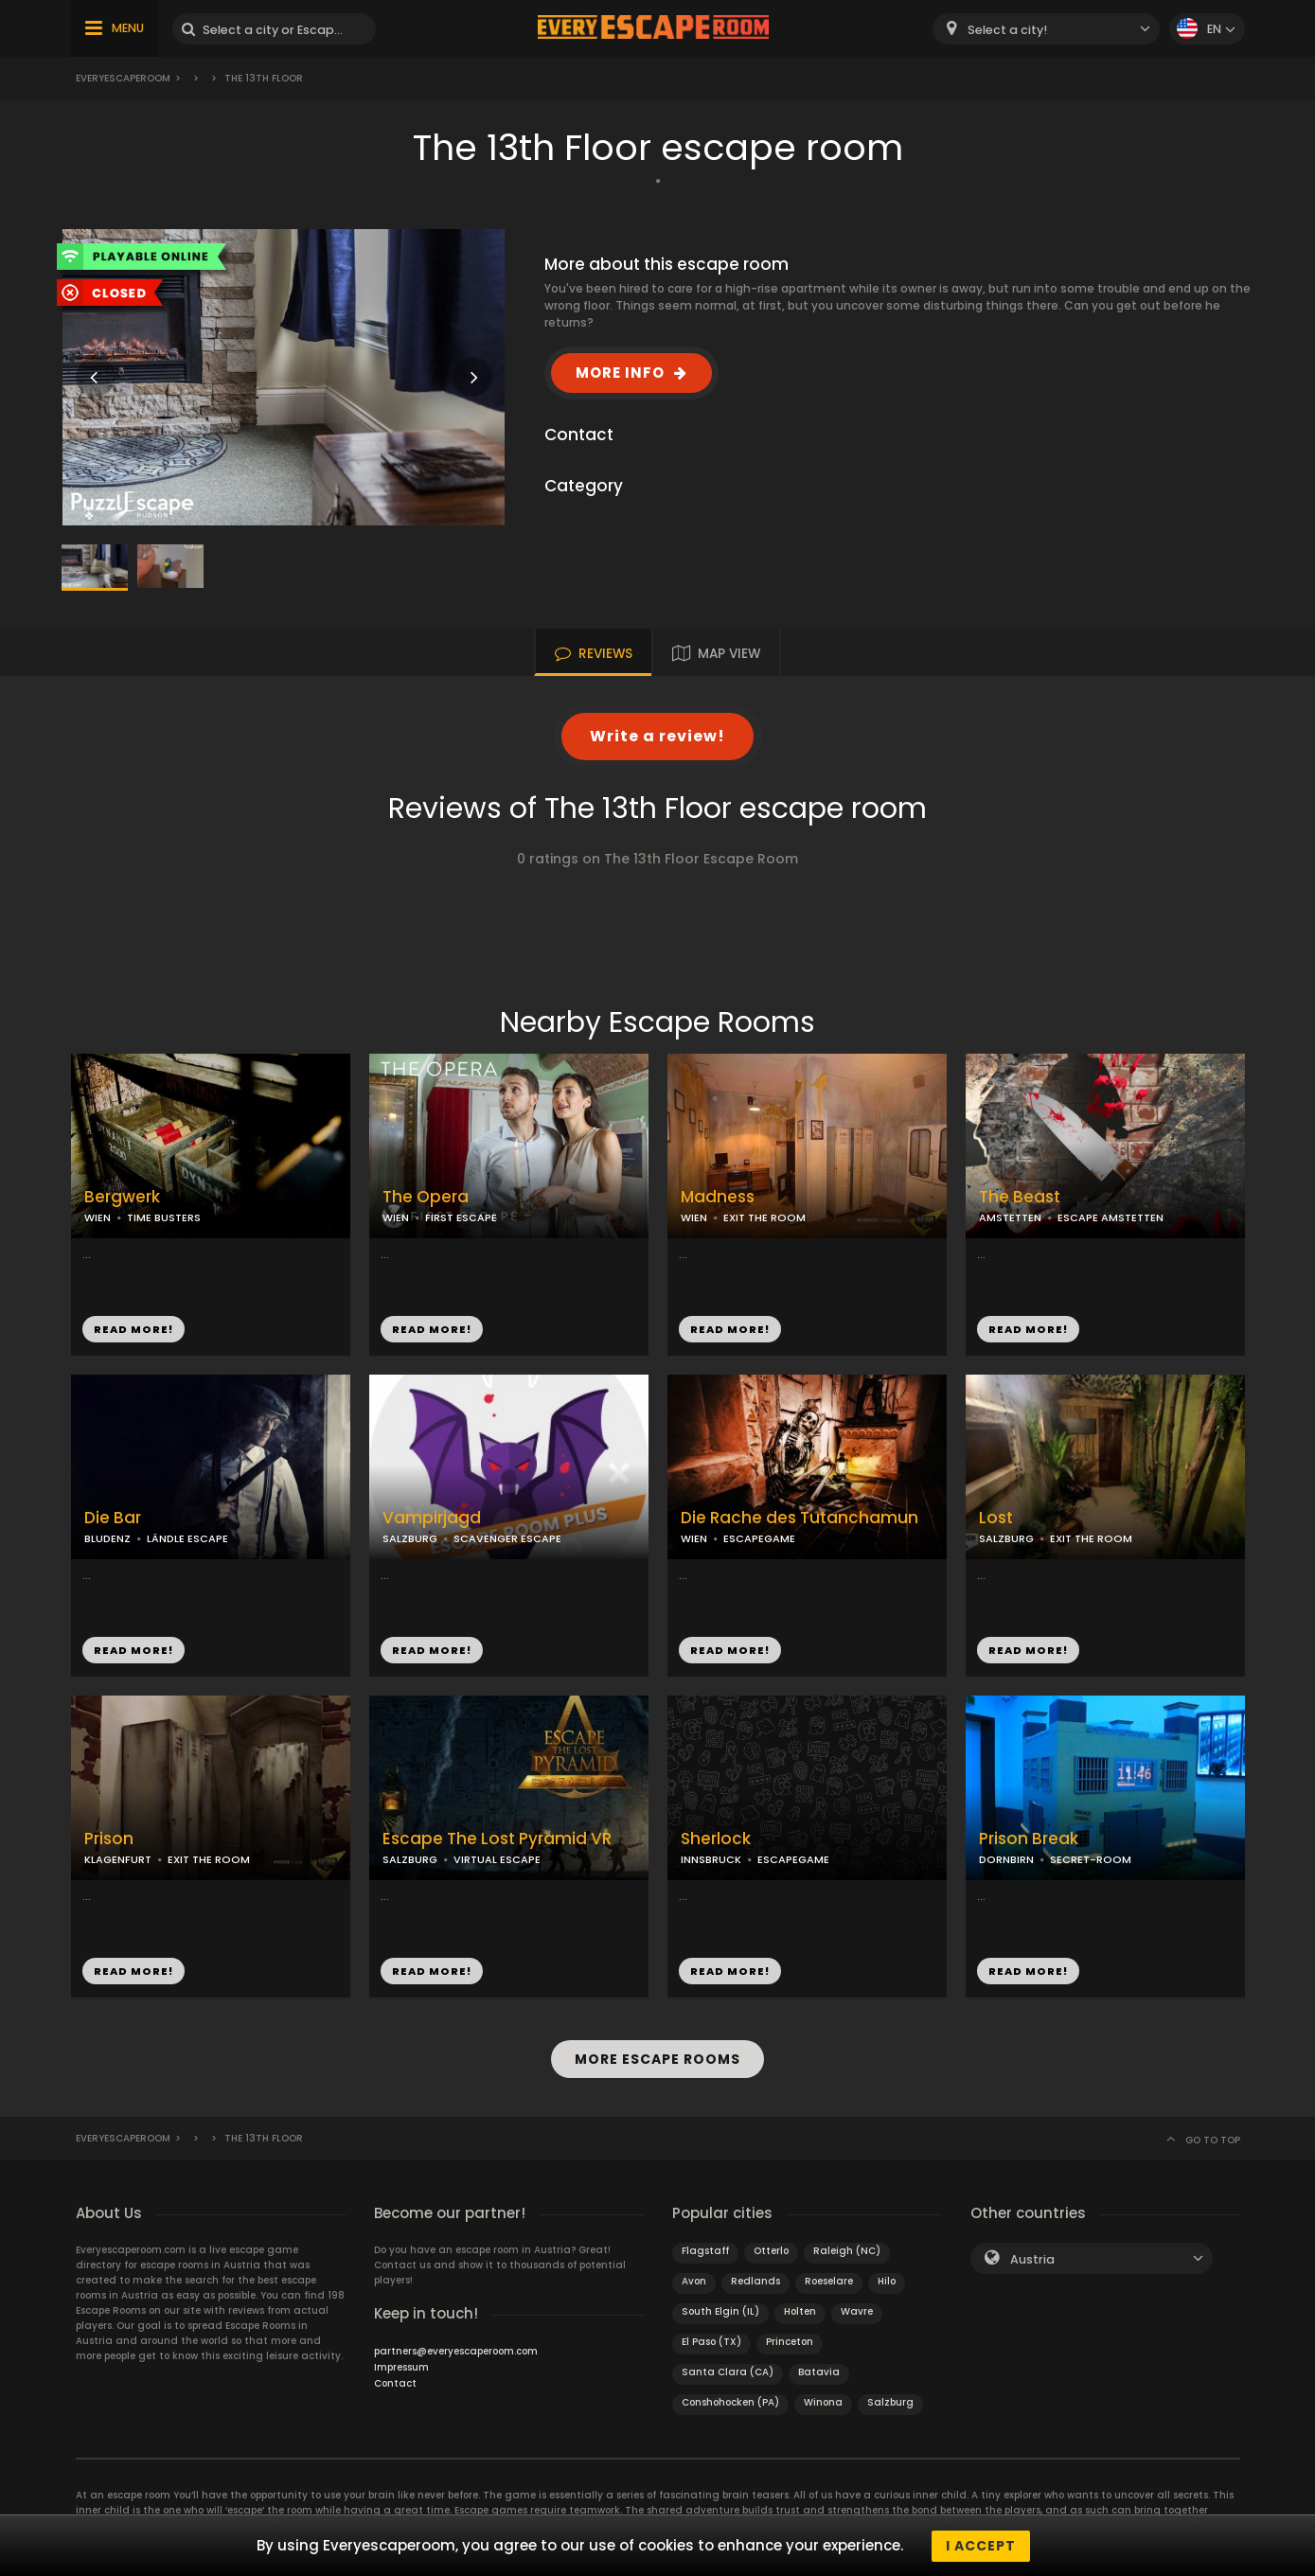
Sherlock (716, 1839)
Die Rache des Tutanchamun (799, 1518)
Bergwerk (122, 1197)
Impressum (401, 2366)
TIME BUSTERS (164, 1217)
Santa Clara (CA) (727, 2371)
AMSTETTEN (1010, 1217)
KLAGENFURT (117, 1859)
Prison (108, 1839)
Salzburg (890, 2401)
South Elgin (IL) (720, 2310)
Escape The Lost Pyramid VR (497, 1839)
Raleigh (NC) (846, 2250)
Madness (718, 1197)
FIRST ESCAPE (461, 1217)
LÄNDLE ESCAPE (187, 1538)
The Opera (425, 1197)
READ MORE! (133, 1329)
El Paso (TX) (711, 2341)
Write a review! (657, 736)
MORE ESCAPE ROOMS (657, 2059)
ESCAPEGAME (759, 1538)
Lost (996, 1518)
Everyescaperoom (123, 78)
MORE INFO (620, 372)
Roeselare (829, 2280)
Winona (823, 2401)
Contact (395, 2382)
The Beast (1019, 1197)
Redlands (755, 2280)
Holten (800, 2310)
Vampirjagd (431, 1518)
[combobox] (1046, 28)
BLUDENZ (107, 1538)
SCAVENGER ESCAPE (507, 1538)
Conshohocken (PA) (730, 2401)
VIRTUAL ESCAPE (497, 1859)
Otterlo (771, 2250)
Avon (694, 2280)
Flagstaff (705, 2250)
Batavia (819, 2371)
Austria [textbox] (1032, 2258)
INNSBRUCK (711, 1859)
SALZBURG (409, 1538)
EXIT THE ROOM (764, 1217)
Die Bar (112, 1518)
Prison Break (1028, 1839)
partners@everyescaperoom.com (456, 2350)
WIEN (97, 1217)
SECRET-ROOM (1090, 1859)
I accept (981, 2545)
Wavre (857, 2310)
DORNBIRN (1006, 1859)
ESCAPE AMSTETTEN (1110, 1217)
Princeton (789, 2341)
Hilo (887, 2280)
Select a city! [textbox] (1007, 30)
